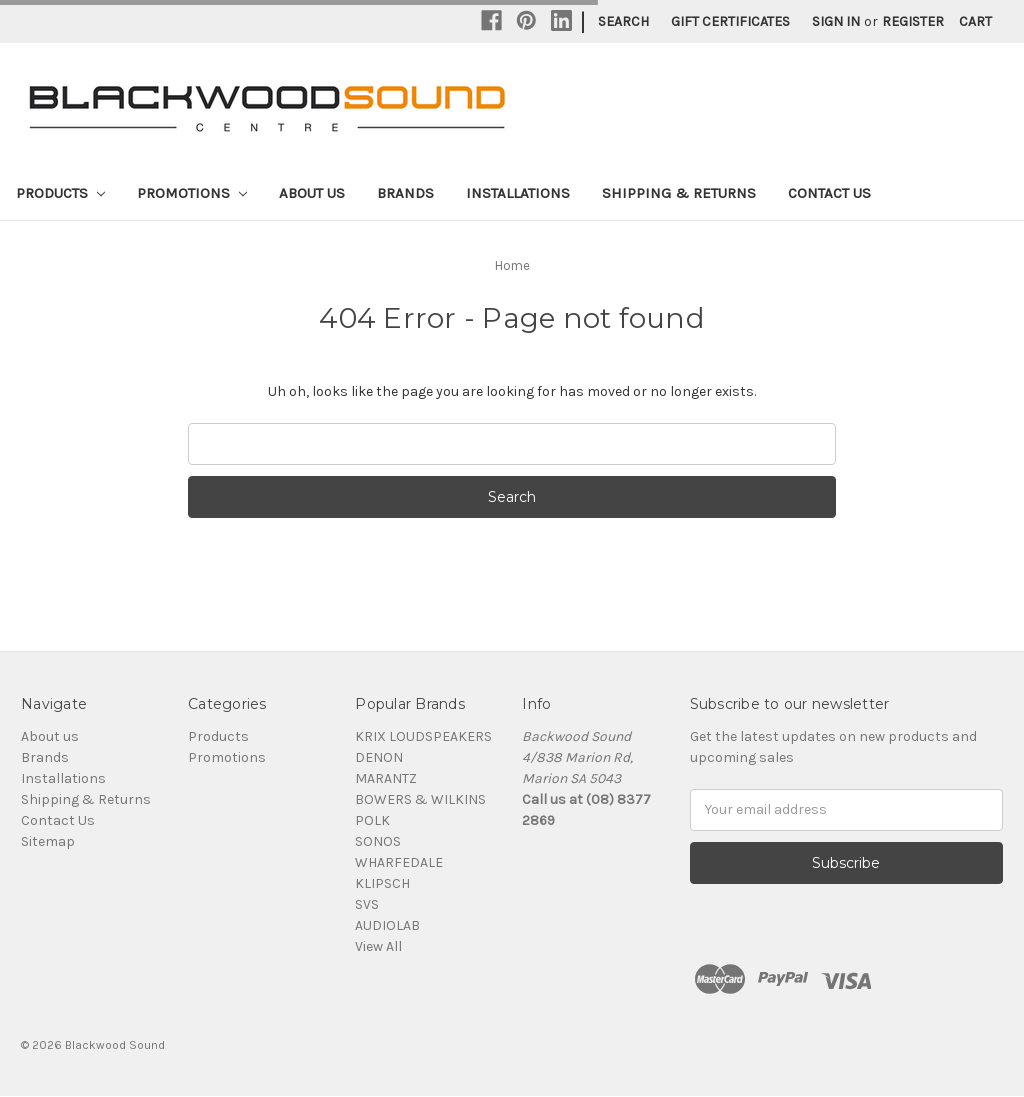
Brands (405, 193)
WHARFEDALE (399, 862)
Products (60, 193)
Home (512, 265)
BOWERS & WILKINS (420, 799)
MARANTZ (386, 778)
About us (312, 193)
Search (623, 21)
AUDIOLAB (387, 925)
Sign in (836, 21)
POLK (372, 820)
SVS (367, 904)
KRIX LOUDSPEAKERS (423, 736)
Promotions (192, 193)
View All (378, 946)
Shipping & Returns (679, 193)
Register (913, 21)
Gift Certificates (730, 21)
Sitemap (48, 841)
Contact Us (829, 193)
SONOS (378, 841)
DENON (379, 757)
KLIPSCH (382, 883)
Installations (518, 193)
